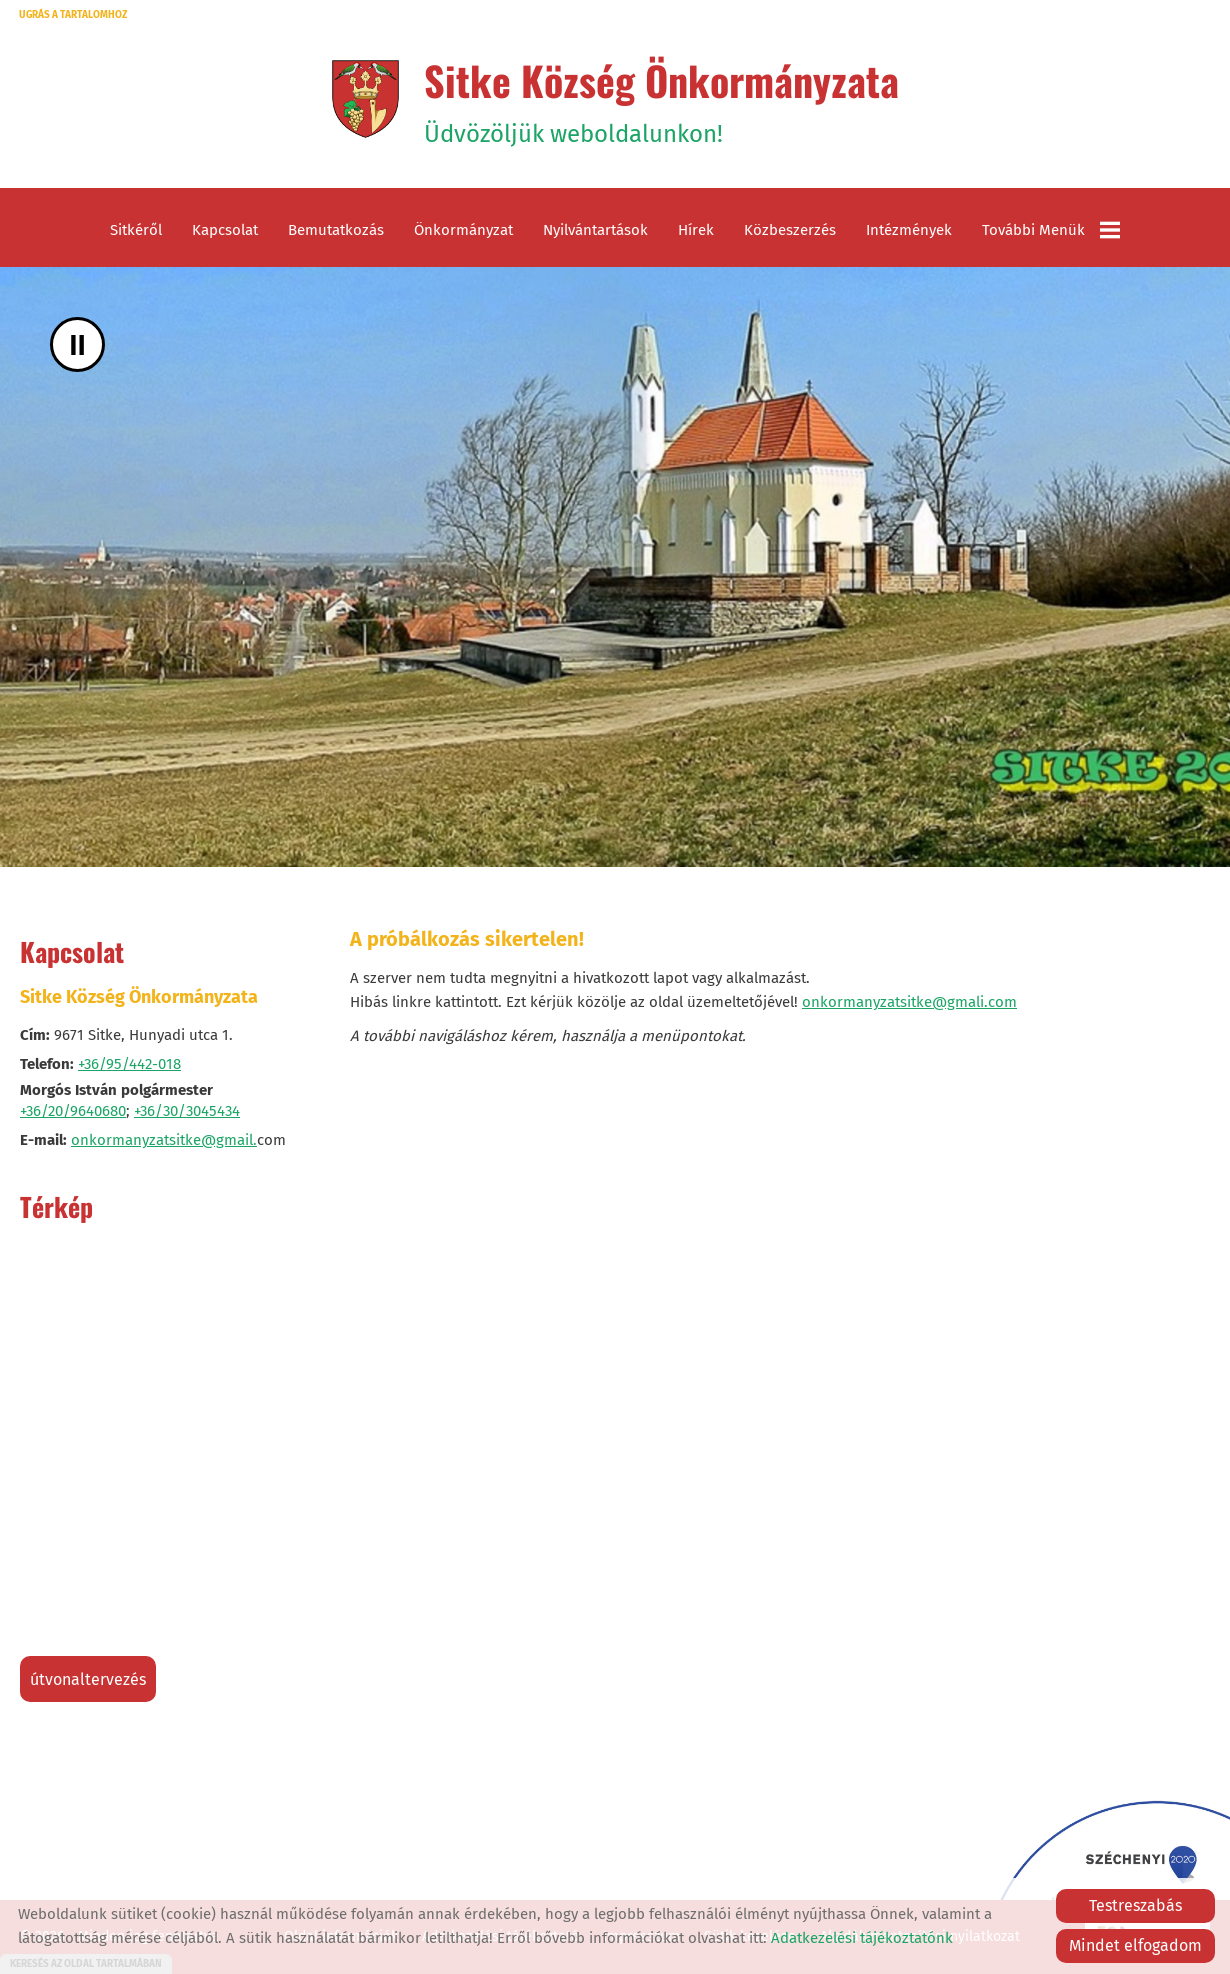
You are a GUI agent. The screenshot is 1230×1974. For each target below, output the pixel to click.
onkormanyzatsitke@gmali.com (909, 1002)
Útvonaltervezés (88, 1679)
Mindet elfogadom (1135, 1945)
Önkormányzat (463, 230)
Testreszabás (1135, 1905)
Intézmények (909, 230)
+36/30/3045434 (187, 1111)
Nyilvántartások (595, 230)
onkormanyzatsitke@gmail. (164, 1140)
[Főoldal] (365, 99)
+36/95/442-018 (129, 1064)
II (77, 344)
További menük (1051, 230)
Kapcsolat (225, 230)
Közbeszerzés (790, 230)
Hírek (696, 230)
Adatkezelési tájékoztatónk (862, 1938)
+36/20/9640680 (73, 1111)
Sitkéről (136, 230)
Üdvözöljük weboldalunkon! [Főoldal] (661, 99)
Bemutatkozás (336, 230)
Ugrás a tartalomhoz (73, 15)
